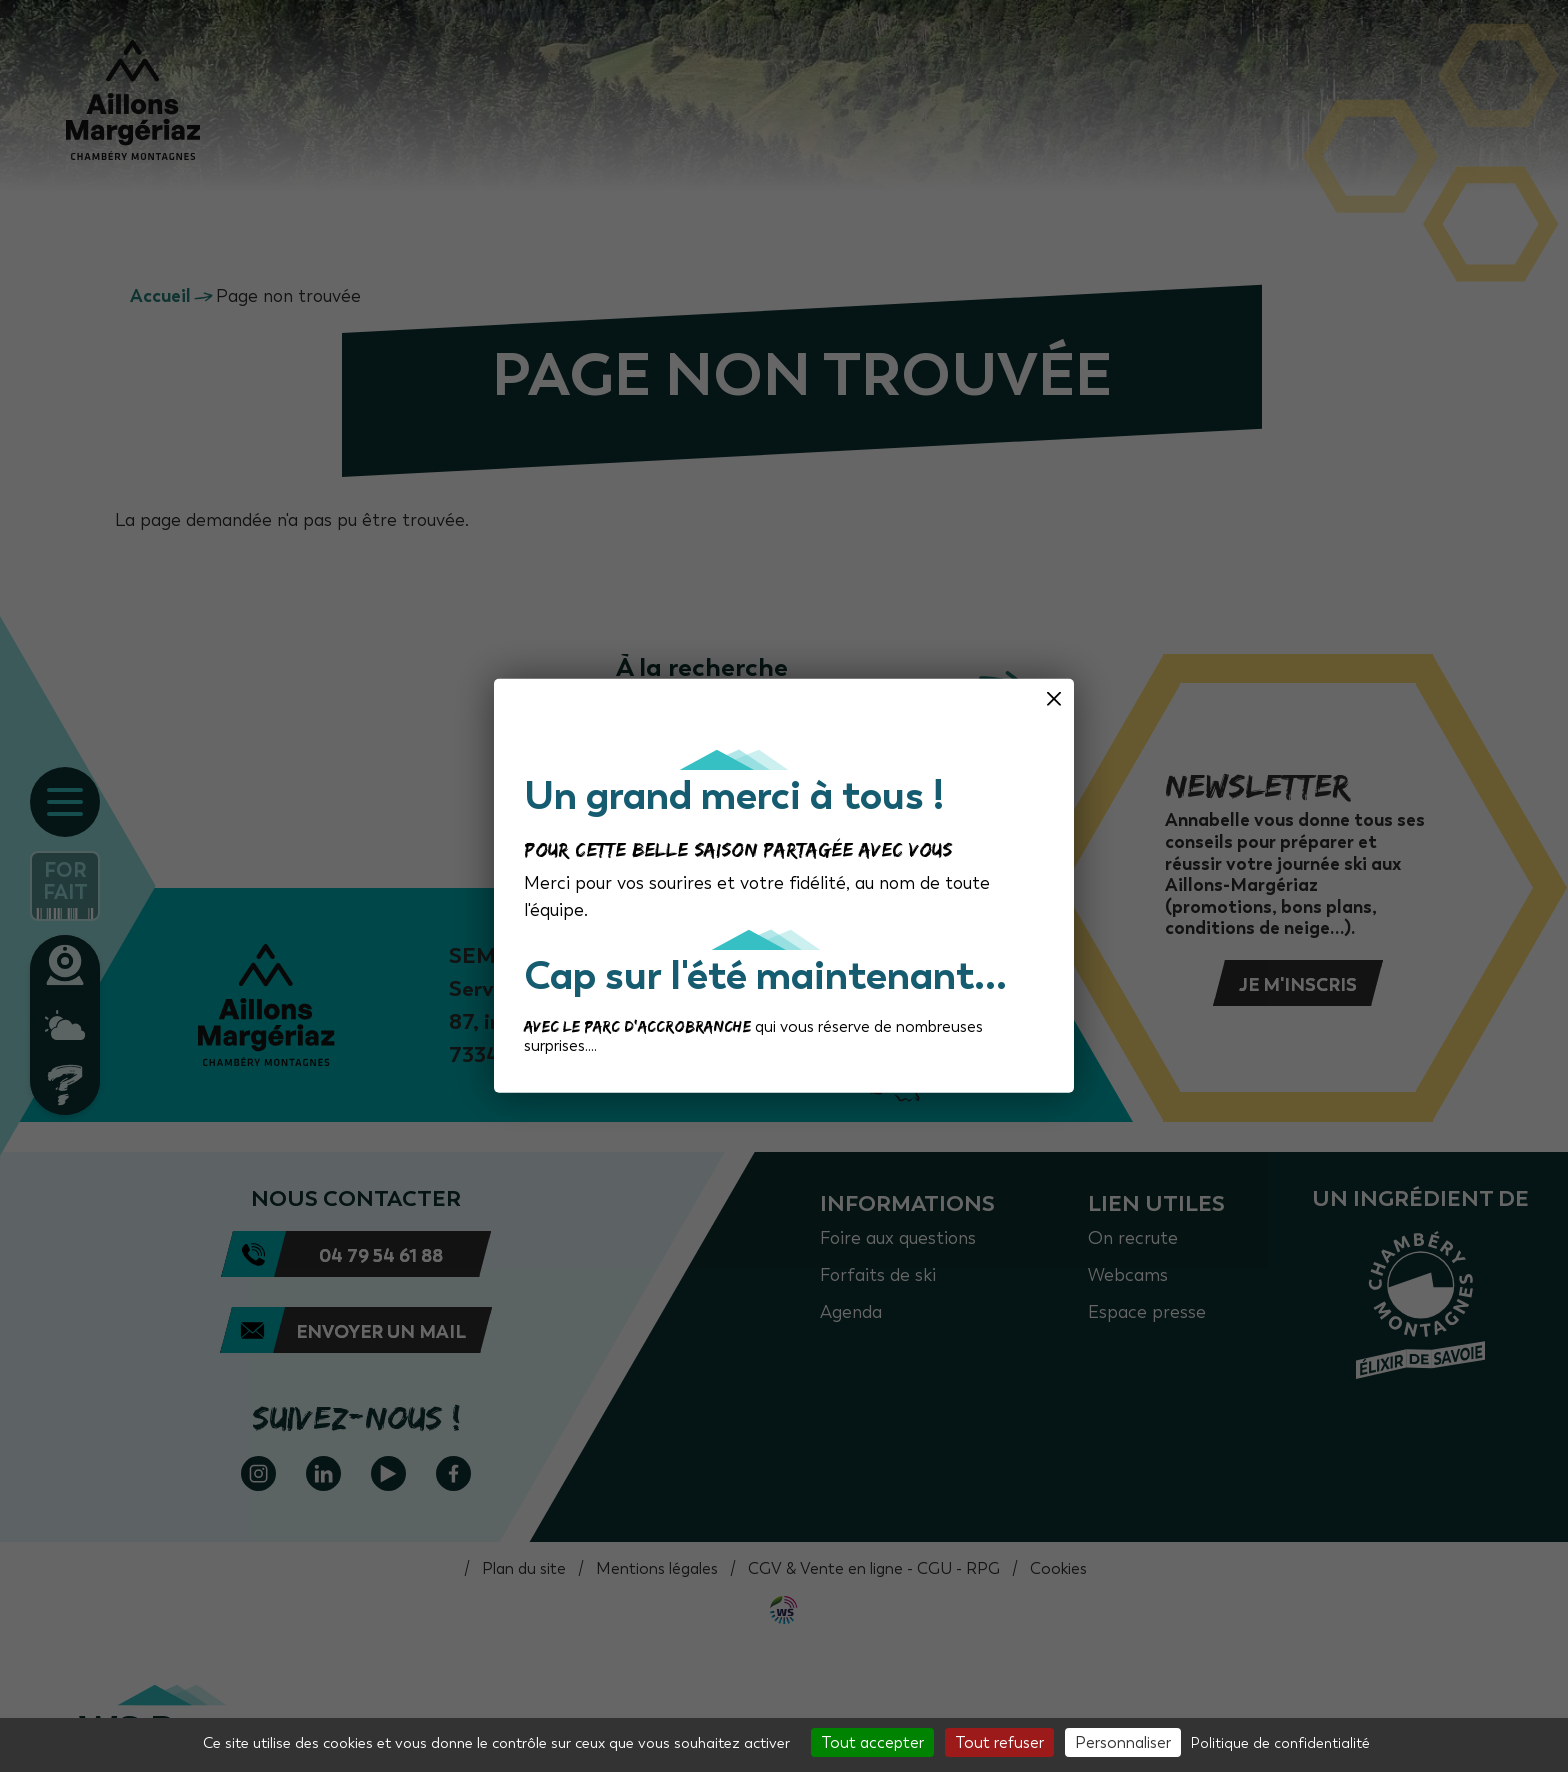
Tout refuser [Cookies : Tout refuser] (999, 1742)
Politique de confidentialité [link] (1280, 1743)
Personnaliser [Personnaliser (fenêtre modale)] (1123, 1742)
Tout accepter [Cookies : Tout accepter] (872, 1742)
